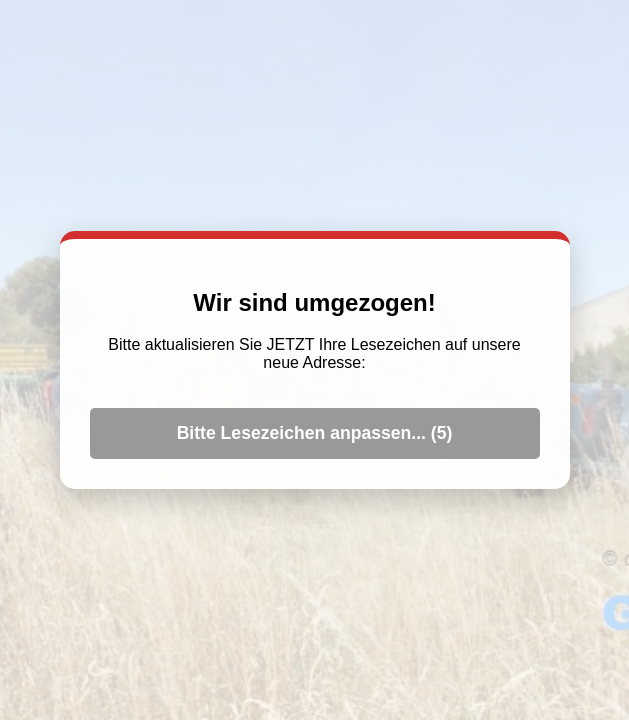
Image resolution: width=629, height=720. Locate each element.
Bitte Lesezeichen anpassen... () (315, 433)
